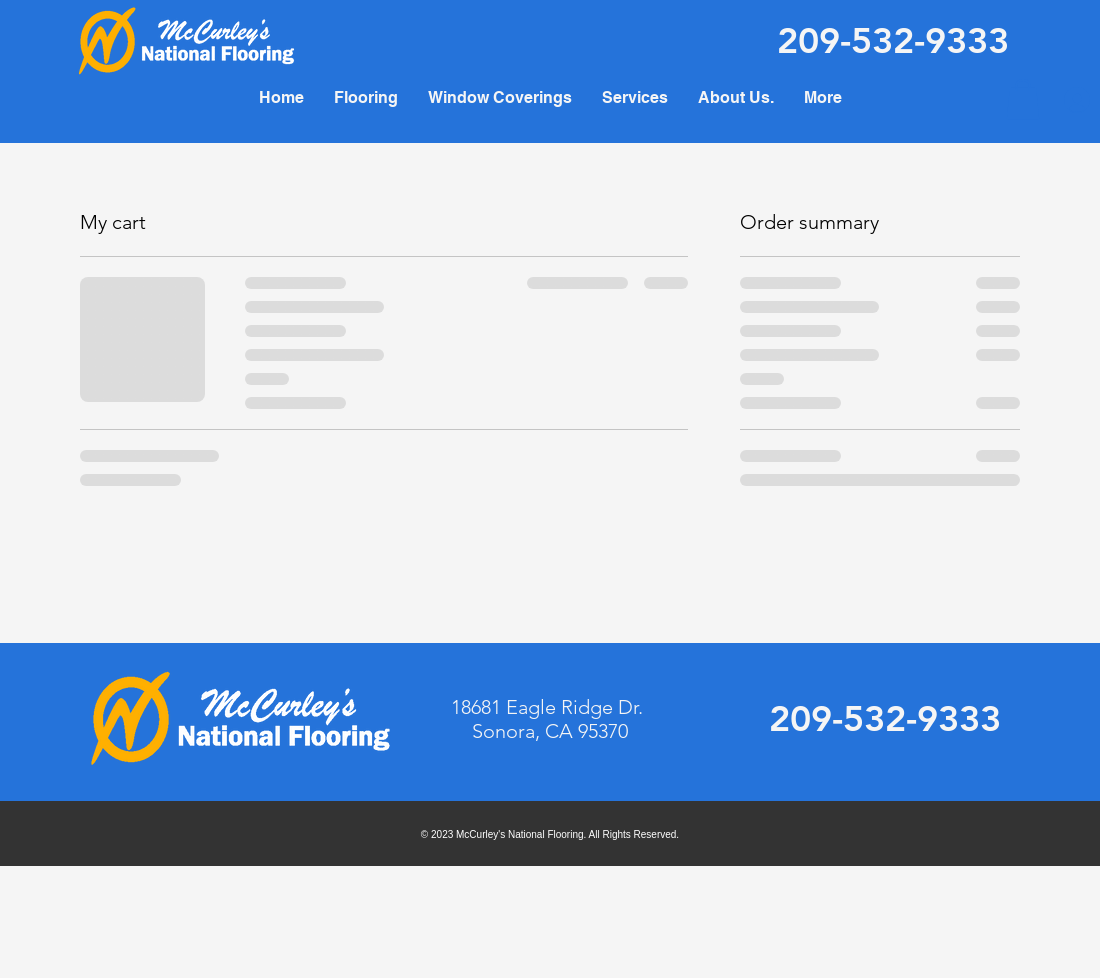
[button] (635, 97)
